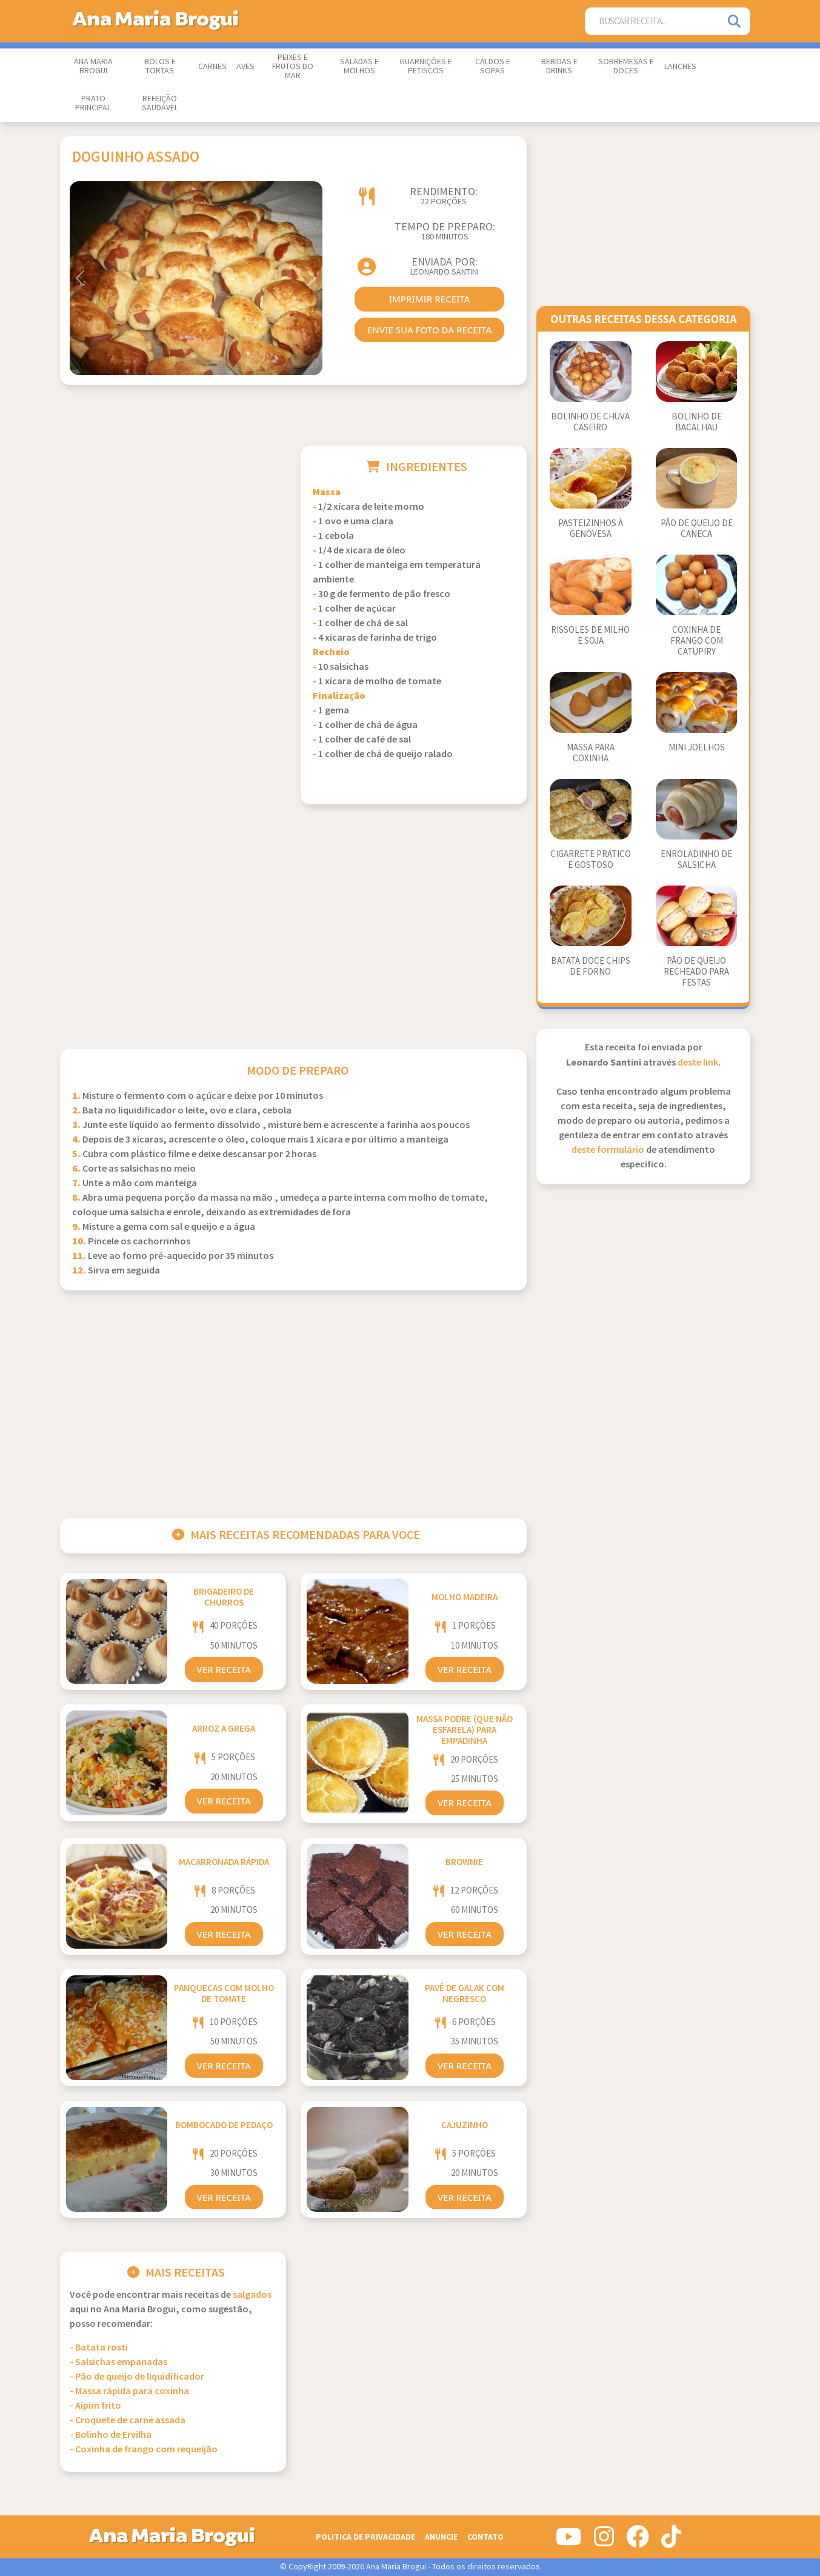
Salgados (252, 2295)
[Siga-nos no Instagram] (604, 2541)
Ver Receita (224, 1669)
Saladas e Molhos (359, 66)
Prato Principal (93, 103)
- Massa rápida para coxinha (129, 2391)
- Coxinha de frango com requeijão (144, 2449)
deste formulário (608, 1150)
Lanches (680, 66)
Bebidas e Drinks (559, 66)
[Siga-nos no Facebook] (637, 2541)
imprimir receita (429, 299)
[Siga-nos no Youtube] (569, 2541)
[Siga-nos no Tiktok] (671, 2541)
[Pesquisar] (735, 21)
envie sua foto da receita (429, 330)
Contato (485, 2537)
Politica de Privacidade (365, 2537)
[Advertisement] (173, 530)
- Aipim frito (95, 2406)
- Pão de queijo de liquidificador (137, 2377)
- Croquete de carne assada (127, 2420)
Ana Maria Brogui (93, 66)
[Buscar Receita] (653, 21)
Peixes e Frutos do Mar (292, 66)
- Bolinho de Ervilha (111, 2435)
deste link (698, 1062)
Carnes (212, 66)
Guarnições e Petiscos (425, 66)
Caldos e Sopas (492, 66)
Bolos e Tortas (160, 66)
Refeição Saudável (160, 103)
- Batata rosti (99, 2347)
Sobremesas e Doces (626, 66)
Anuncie (441, 2537)
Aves (245, 66)
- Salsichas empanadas (118, 2362)
